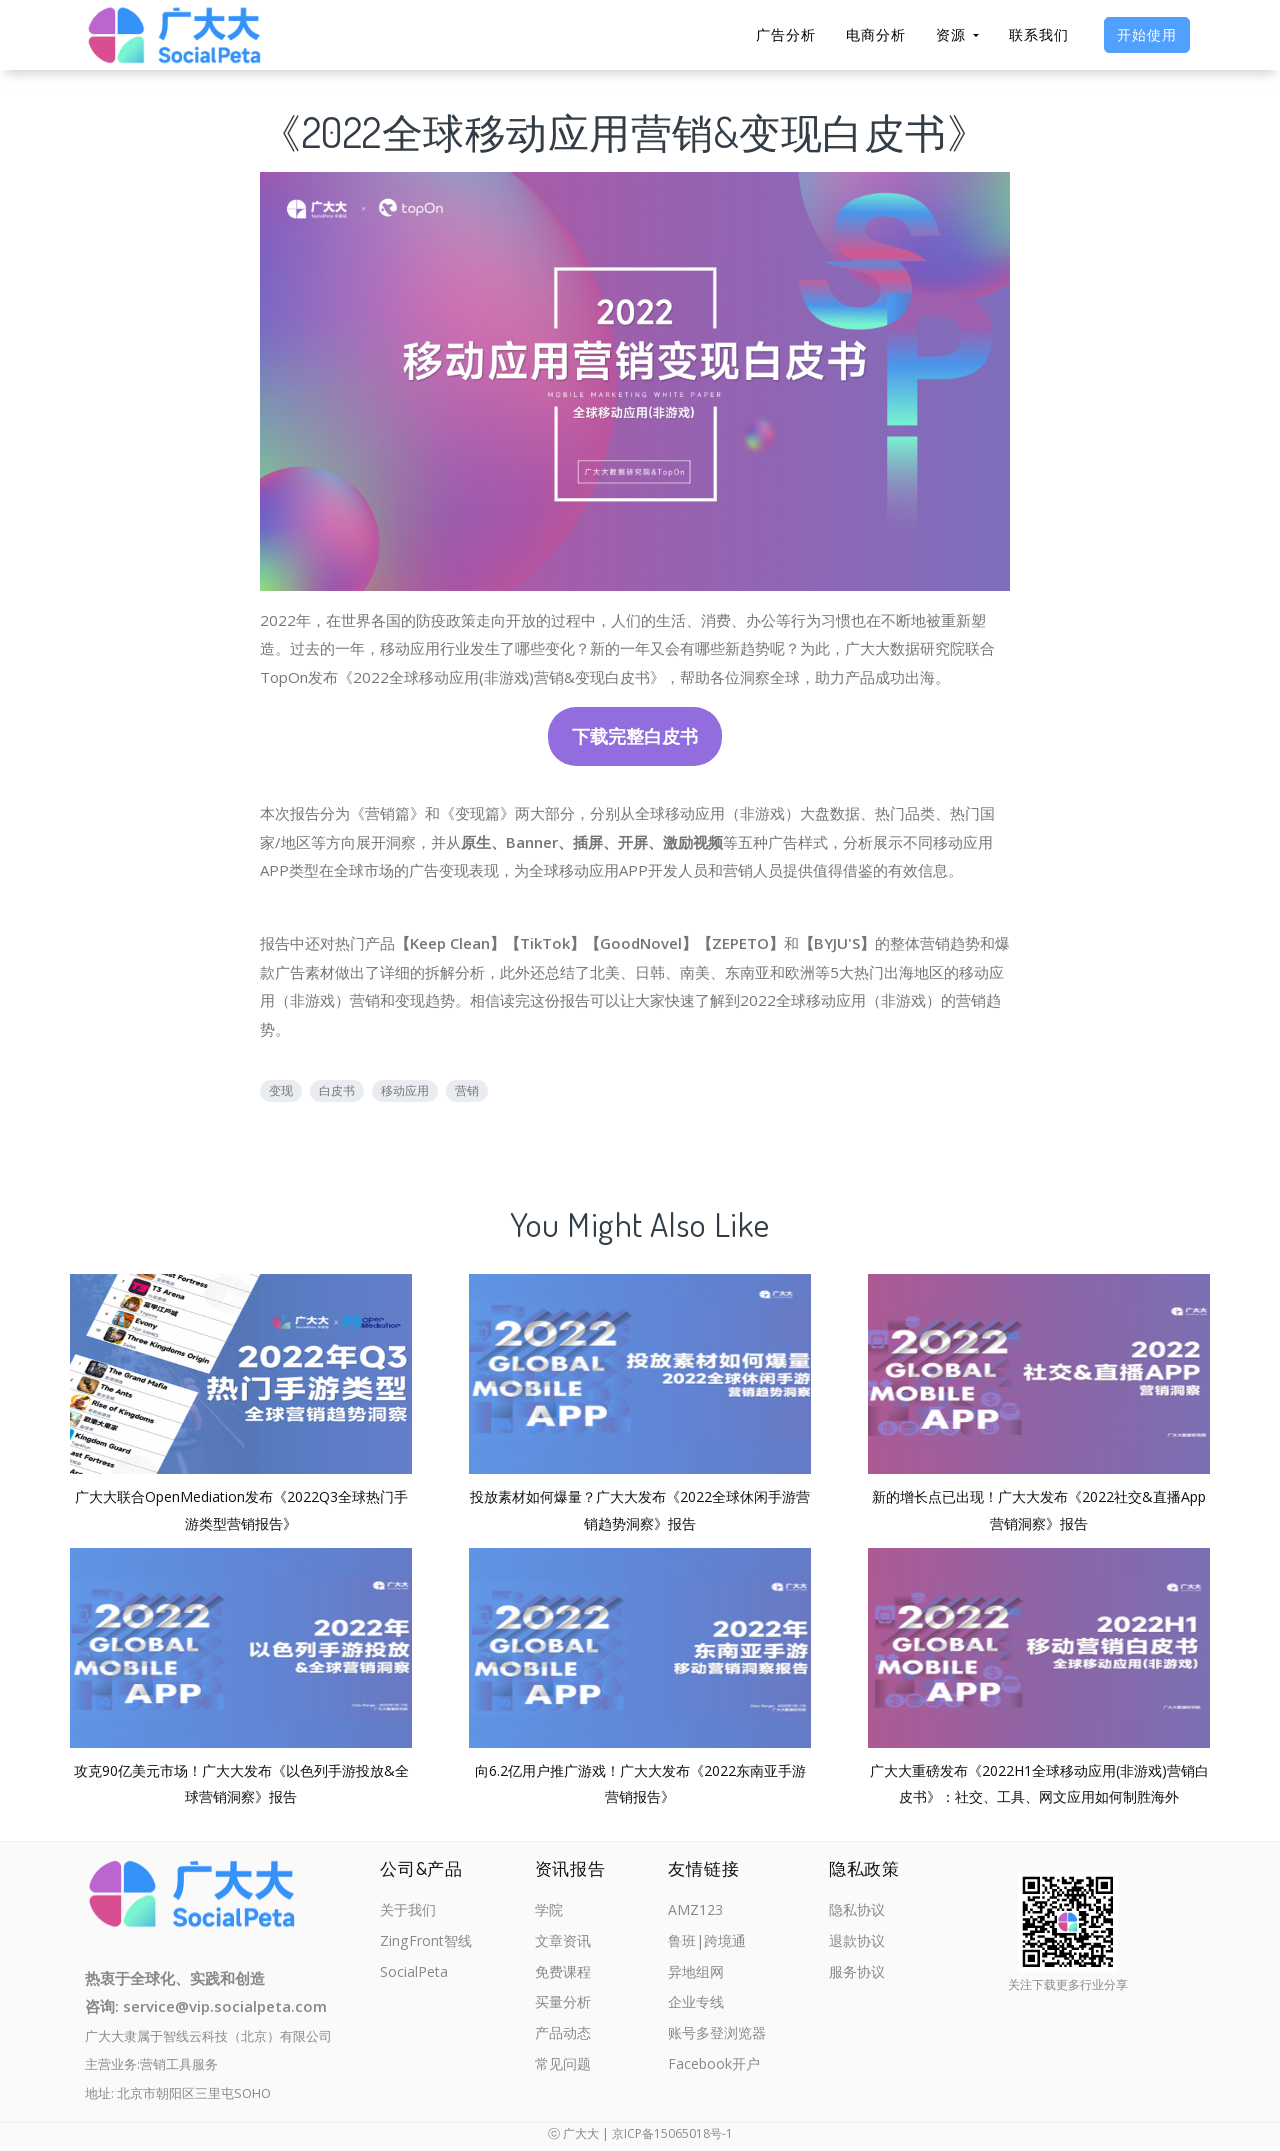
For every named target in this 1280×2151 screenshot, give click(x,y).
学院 (550, 1911)
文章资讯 (565, 1944)
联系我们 (1039, 34)
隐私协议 (859, 1911)
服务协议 (859, 1976)
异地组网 (695, 1976)
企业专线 (695, 2009)
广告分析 (786, 34)
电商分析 (876, 34)
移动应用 (405, 1090)
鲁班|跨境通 (707, 1944)
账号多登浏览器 (717, 2041)
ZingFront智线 (428, 1944)
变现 (281, 1090)
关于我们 (410, 1911)
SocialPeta (415, 1976)
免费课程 (565, 1976)
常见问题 (565, 2074)
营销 (467, 1090)
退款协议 (859, 1944)
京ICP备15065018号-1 (672, 2133)
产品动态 (565, 2041)
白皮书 (337, 1090)
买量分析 (565, 2009)
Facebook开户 (713, 2074)
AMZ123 (694, 1911)
